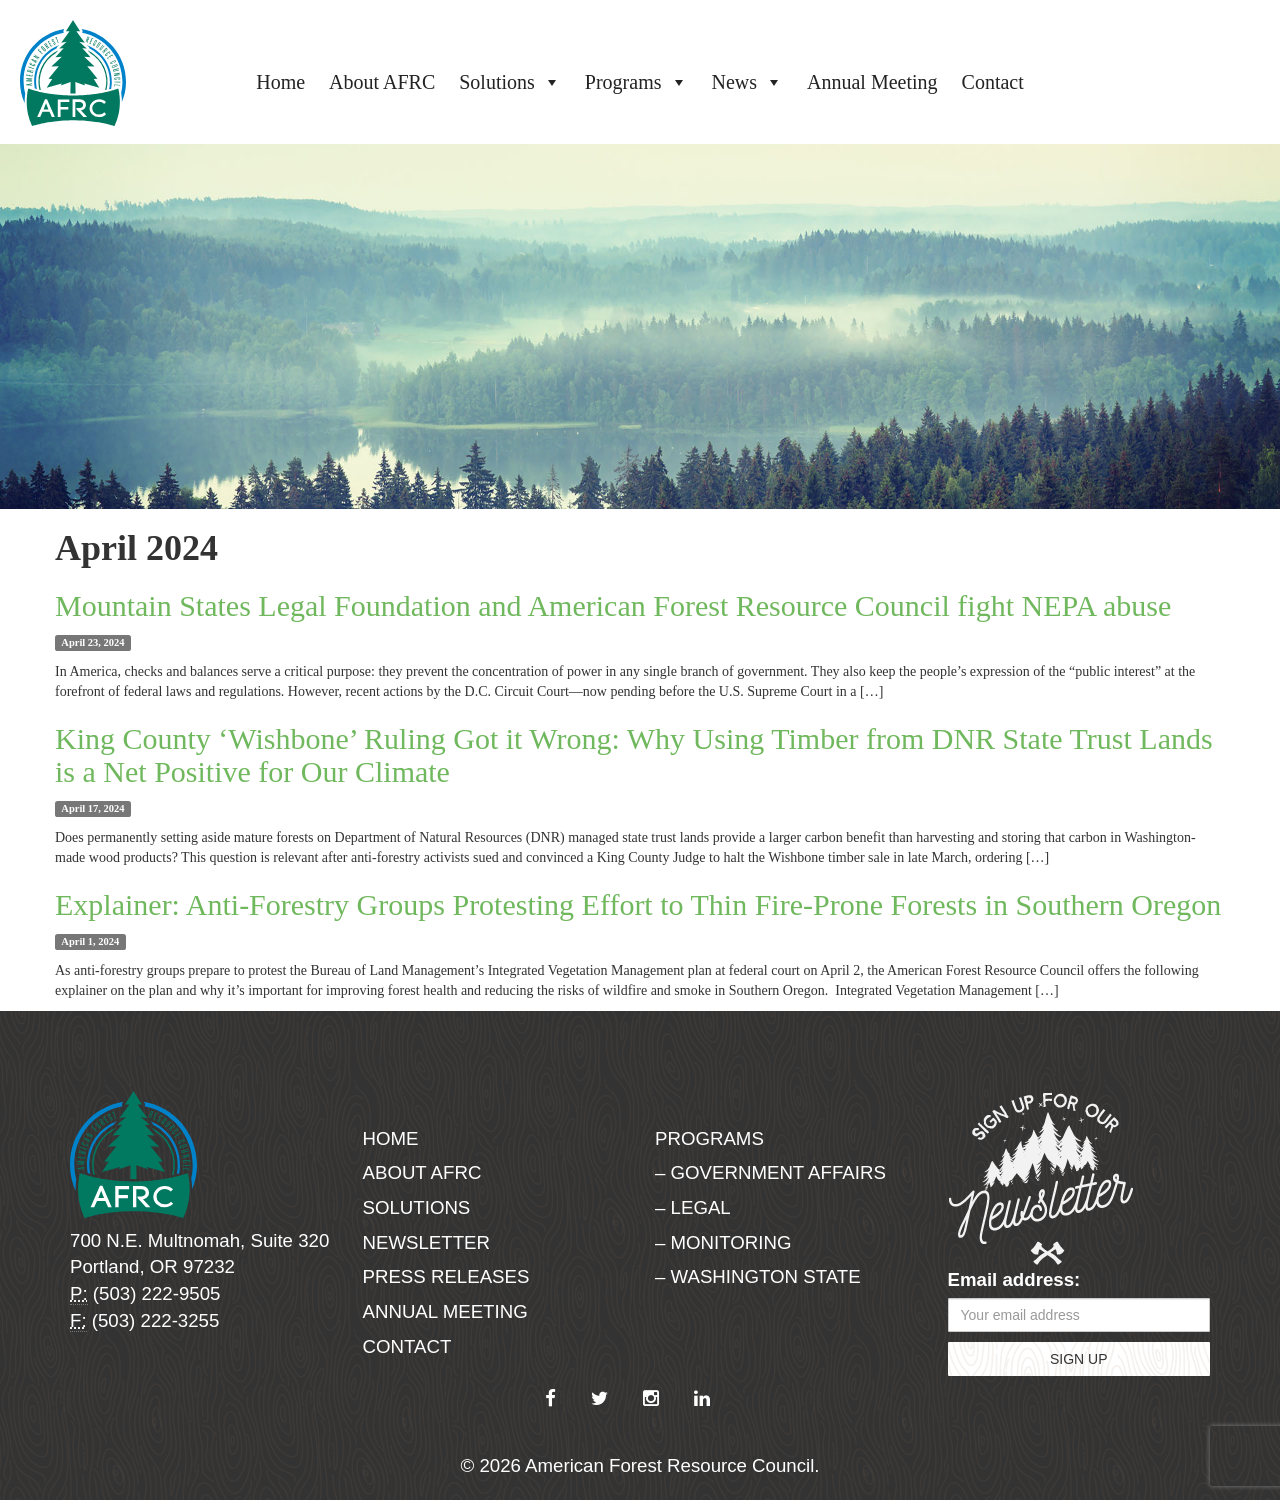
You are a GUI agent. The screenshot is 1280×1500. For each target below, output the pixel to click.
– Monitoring (723, 1242)
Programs (636, 82)
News (748, 82)
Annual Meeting (872, 82)
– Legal (693, 1207)
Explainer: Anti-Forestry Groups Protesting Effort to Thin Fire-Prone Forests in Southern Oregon (638, 904)
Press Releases (446, 1276)
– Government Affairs (770, 1172)
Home (280, 82)
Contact (993, 82)
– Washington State (758, 1276)
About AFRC (382, 82)
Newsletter (427, 1242)
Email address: (1014, 1279)
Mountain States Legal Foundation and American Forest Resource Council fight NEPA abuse (613, 605)
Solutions (510, 82)
